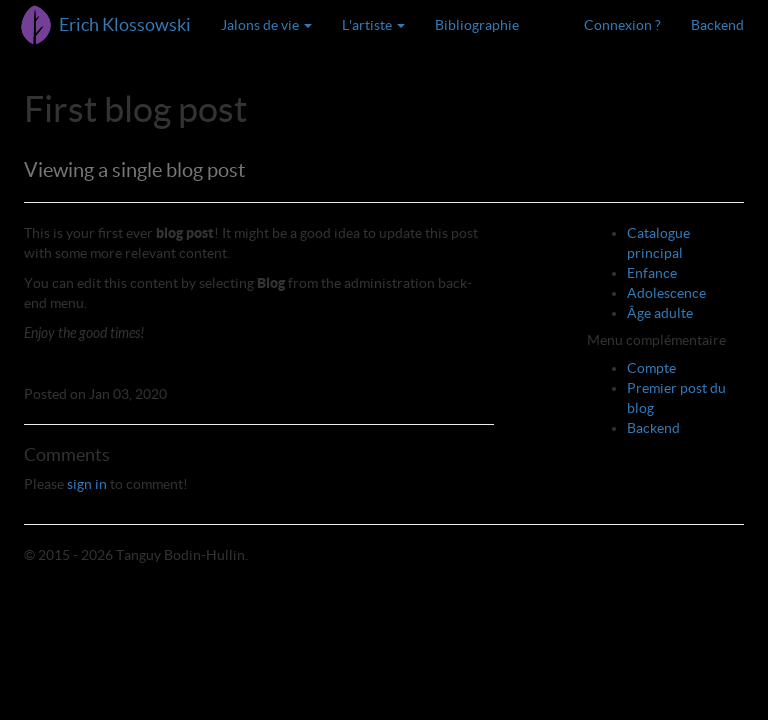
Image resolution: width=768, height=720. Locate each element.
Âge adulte (660, 313)
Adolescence (666, 293)
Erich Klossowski (125, 24)
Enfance (652, 273)
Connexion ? (622, 25)
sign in (87, 484)
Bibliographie (477, 25)
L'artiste (373, 25)
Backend (717, 25)
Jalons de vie (266, 25)
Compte (651, 368)
